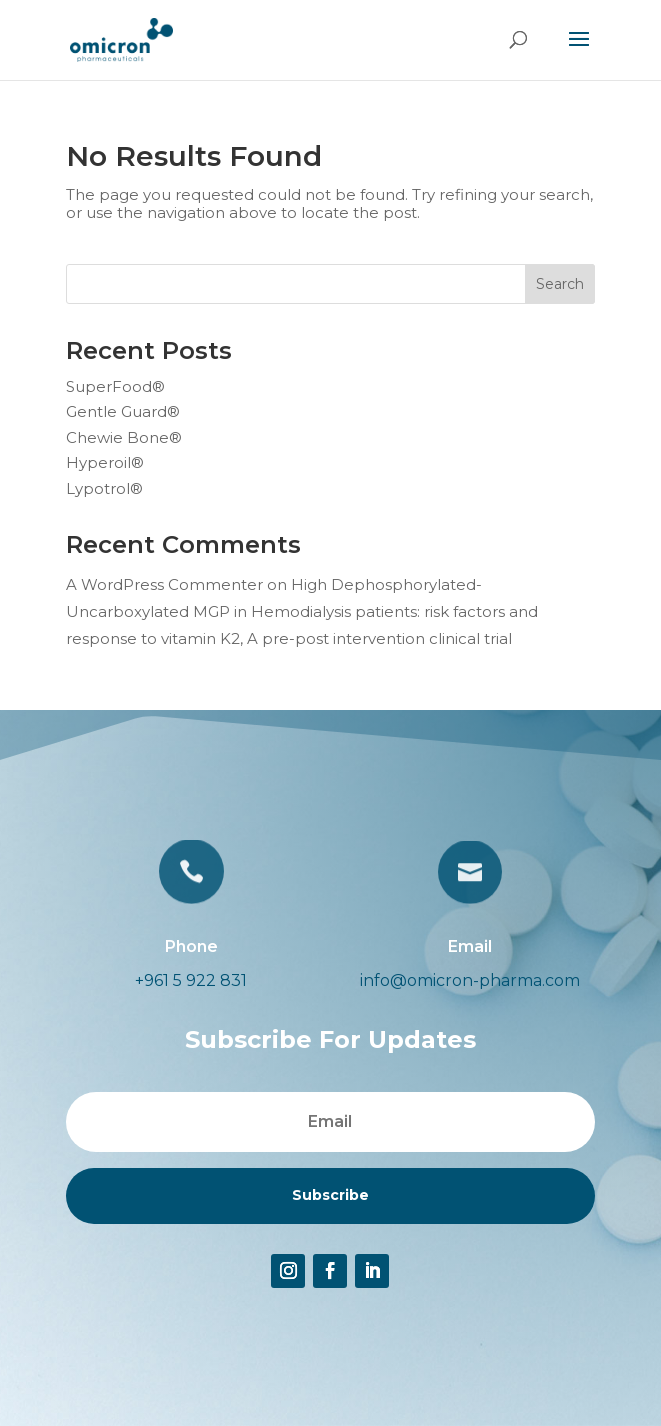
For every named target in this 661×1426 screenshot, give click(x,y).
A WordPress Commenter (164, 584)
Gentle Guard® (123, 411)
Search (560, 284)
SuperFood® (115, 386)
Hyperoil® (105, 462)
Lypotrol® (104, 488)
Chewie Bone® (124, 437)
